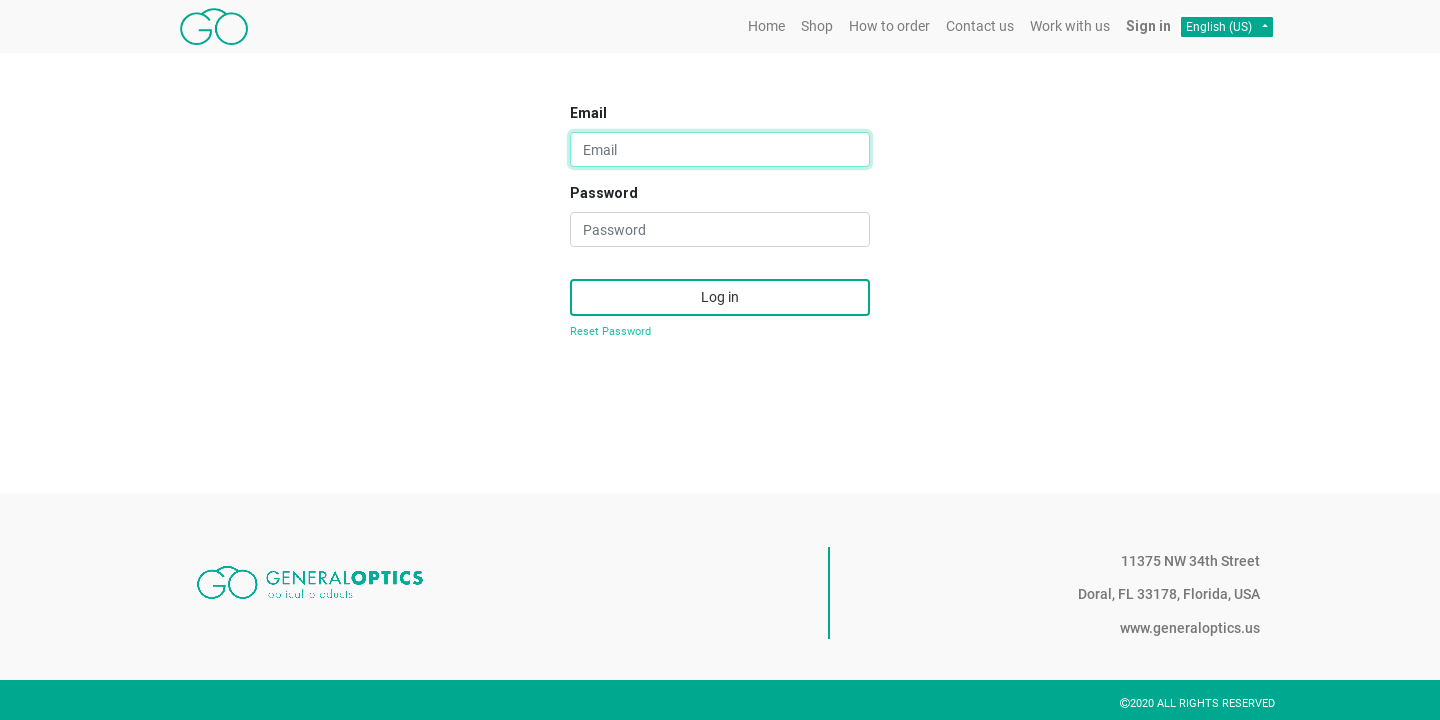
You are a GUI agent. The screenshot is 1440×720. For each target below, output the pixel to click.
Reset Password (610, 331)
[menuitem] (766, 26)
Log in (720, 297)
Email (588, 113)
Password (604, 193)
